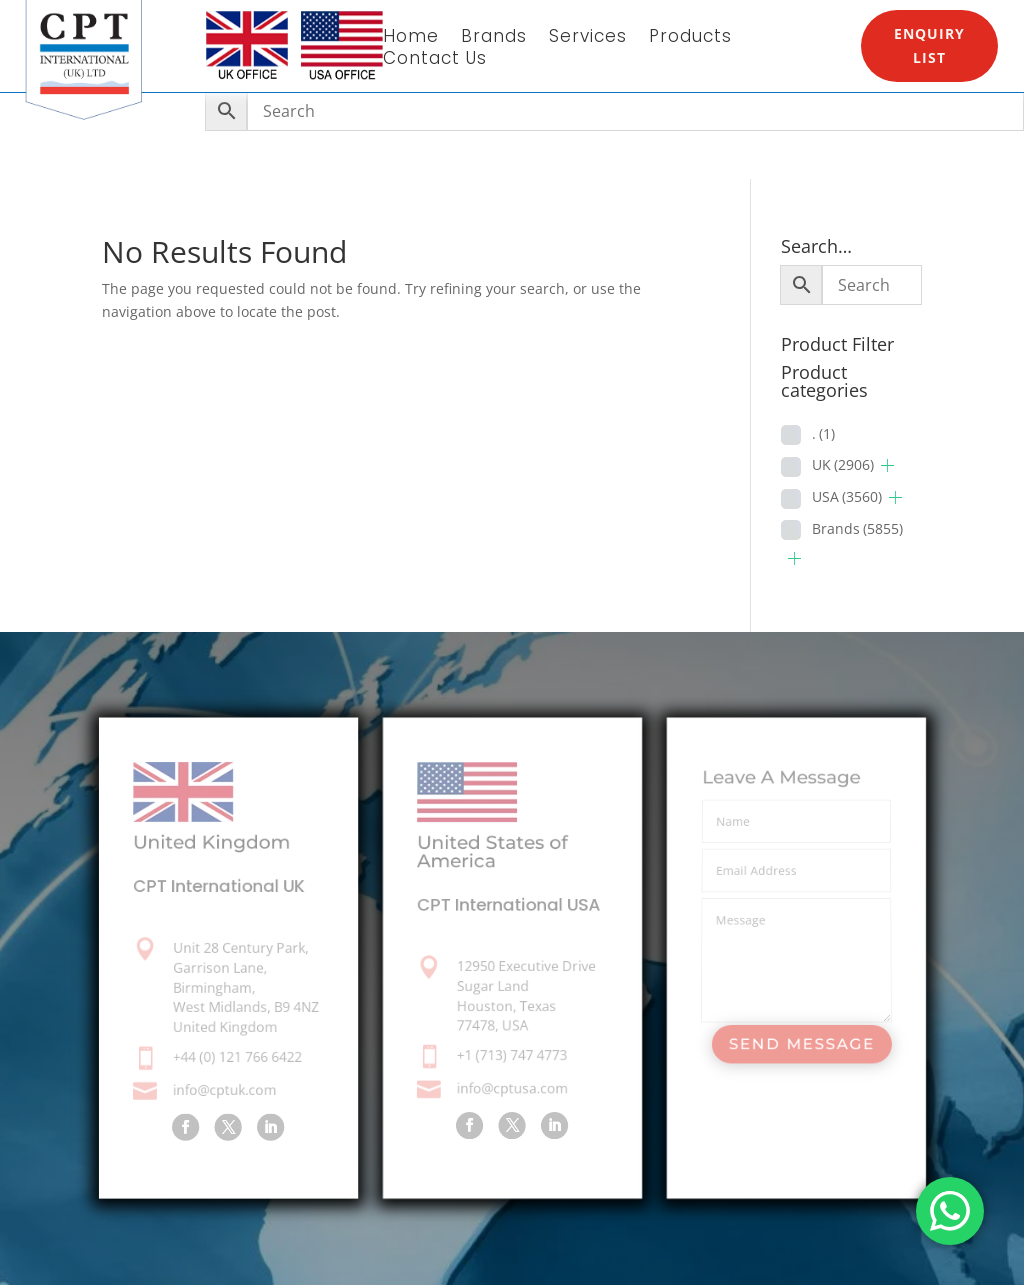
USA (847, 496)
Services (588, 38)
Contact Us (435, 60)
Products (690, 38)
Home (411, 38)
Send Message (801, 1044)
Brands (494, 38)
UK (843, 464)
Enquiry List (929, 45)
